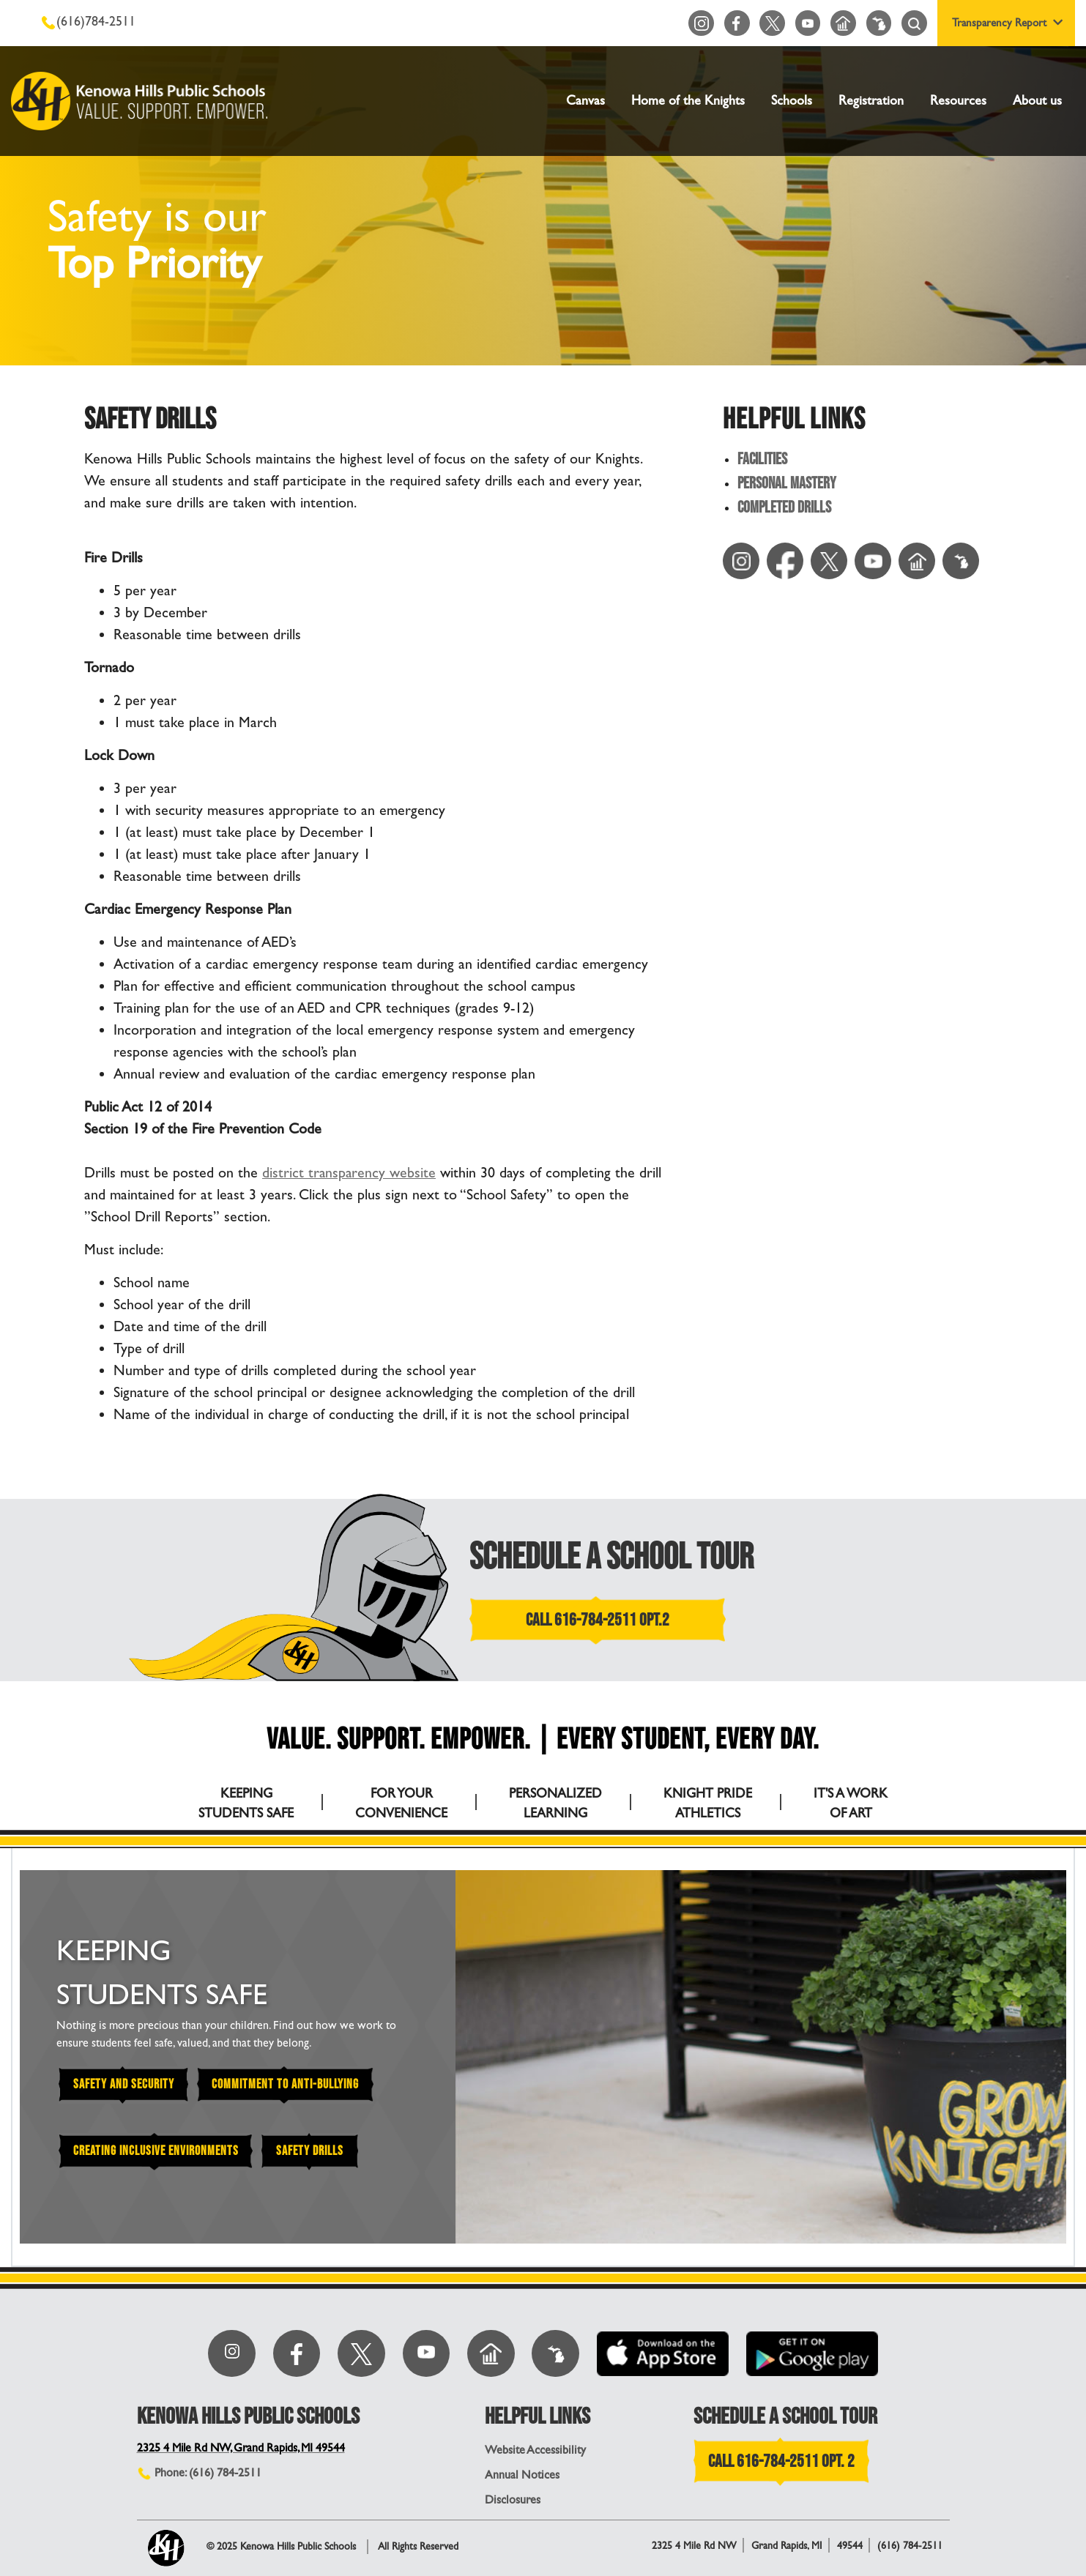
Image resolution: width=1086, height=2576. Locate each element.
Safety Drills (314, 2151)
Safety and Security (124, 2085)
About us (1037, 100)
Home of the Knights (688, 100)
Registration (871, 100)
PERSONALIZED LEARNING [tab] (555, 1803)
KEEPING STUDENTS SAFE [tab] (246, 1803)
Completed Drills (784, 508)
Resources (958, 100)
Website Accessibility (535, 2450)
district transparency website (349, 1172)
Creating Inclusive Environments (157, 2151)
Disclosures (512, 2499)
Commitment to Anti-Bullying (288, 2085)
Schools (791, 100)
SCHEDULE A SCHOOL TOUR (612, 1557)
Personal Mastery (786, 484)
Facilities (762, 460)
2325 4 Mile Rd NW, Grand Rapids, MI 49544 (244, 2447)
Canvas (585, 100)
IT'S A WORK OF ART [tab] (851, 1803)
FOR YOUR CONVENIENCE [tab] (401, 1803)
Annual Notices (522, 2475)
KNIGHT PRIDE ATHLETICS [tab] (707, 1803)
